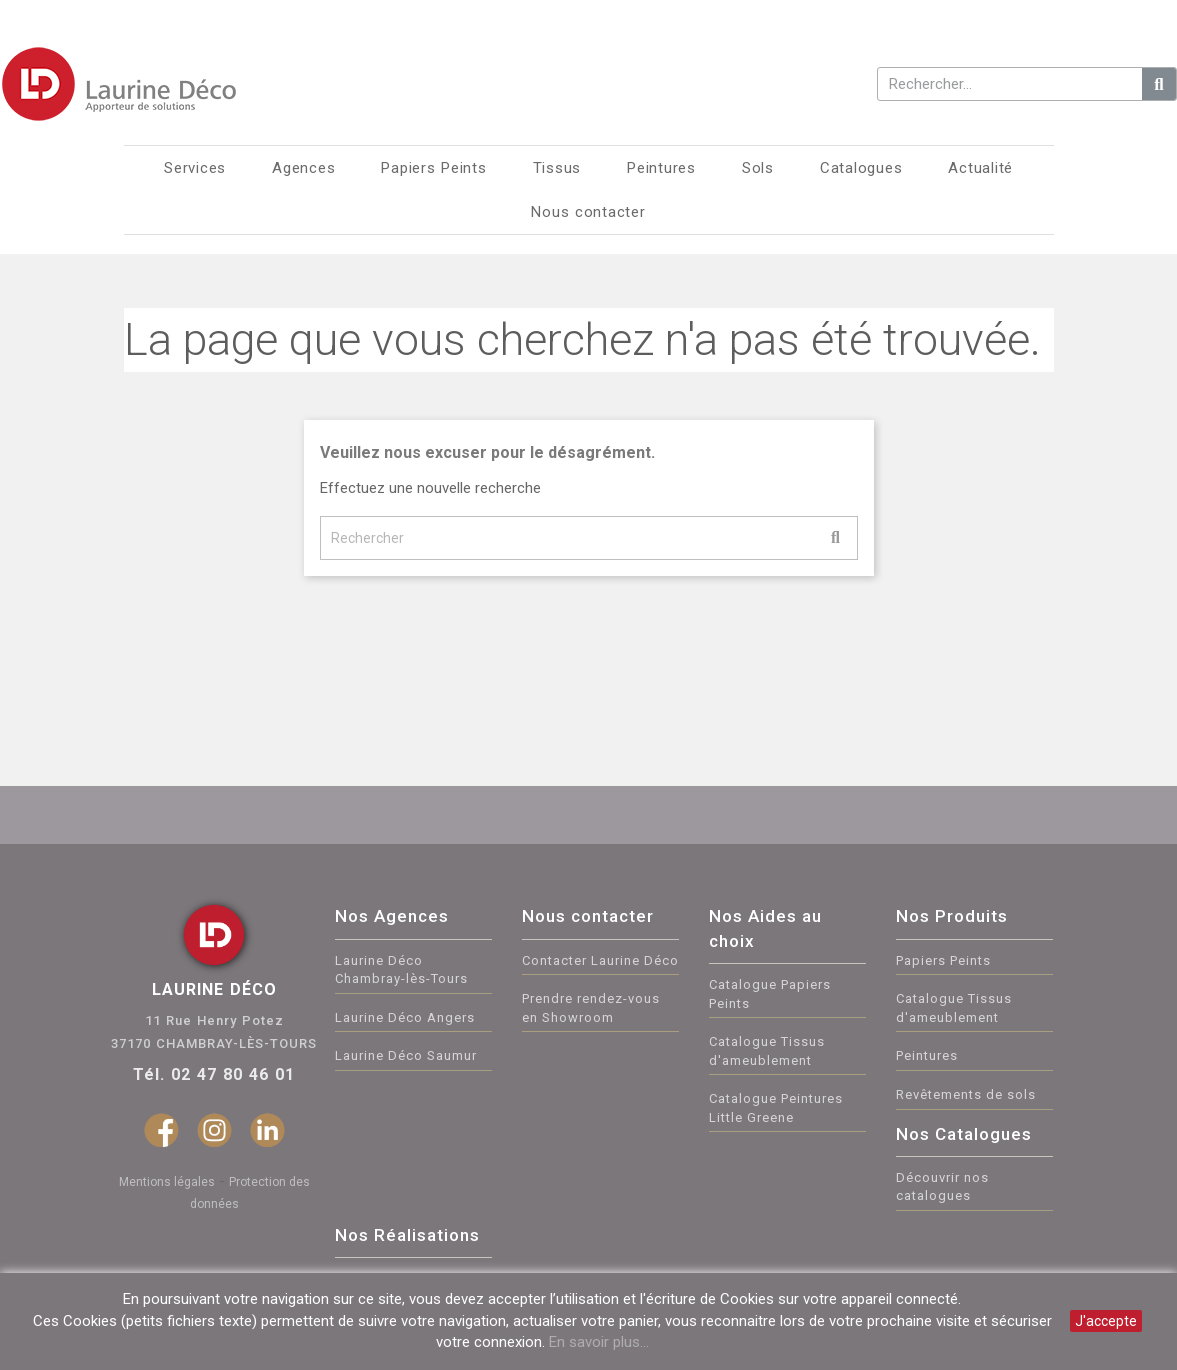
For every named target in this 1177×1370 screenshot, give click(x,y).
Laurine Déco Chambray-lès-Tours (401, 970)
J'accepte (1106, 1321)
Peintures (927, 1055)
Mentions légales (167, 1182)
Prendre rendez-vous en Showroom (591, 1008)
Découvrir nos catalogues (942, 1187)
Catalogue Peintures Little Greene (776, 1108)
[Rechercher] (589, 538)
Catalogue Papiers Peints (770, 994)
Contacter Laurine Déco (600, 960)
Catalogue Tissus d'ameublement (767, 1051)
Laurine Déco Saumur (406, 1055)
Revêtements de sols (966, 1094)
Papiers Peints (943, 960)
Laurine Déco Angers (405, 1017)
